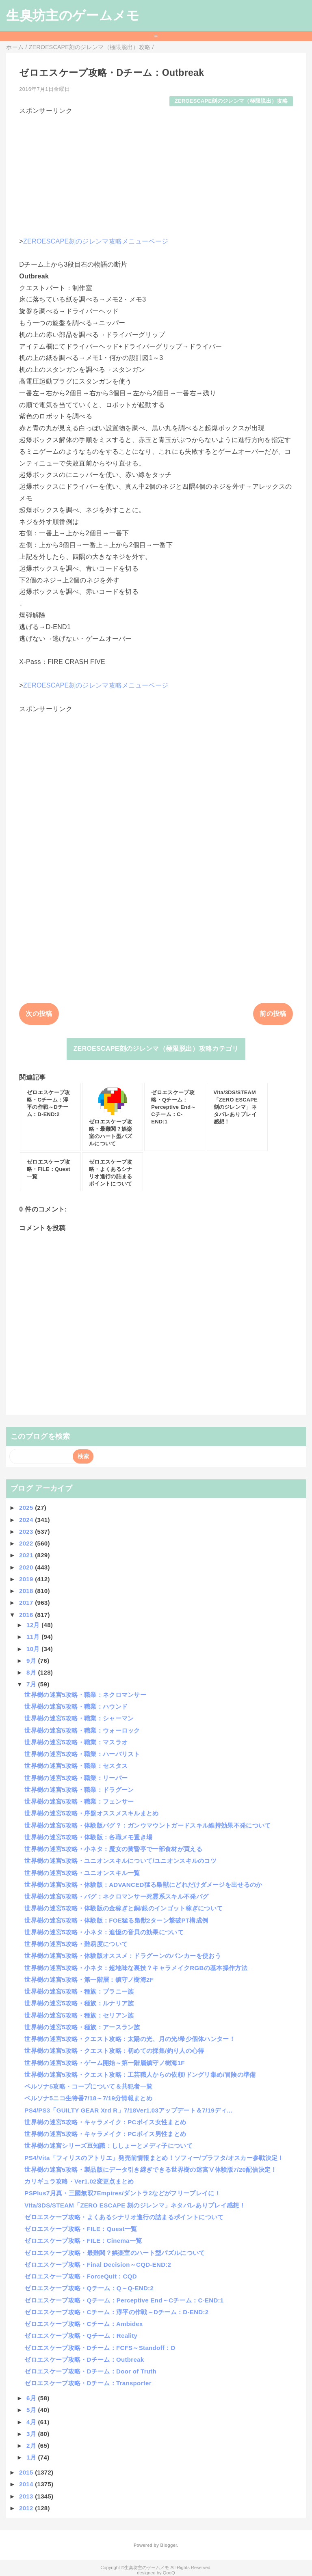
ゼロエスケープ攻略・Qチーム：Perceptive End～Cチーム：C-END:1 (123, 2300)
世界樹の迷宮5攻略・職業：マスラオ (76, 1742)
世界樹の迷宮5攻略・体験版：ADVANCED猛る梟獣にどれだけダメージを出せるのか (143, 1884)
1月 (32, 2457)
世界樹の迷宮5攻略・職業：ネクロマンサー (85, 1694)
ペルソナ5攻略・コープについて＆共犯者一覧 (88, 2086)
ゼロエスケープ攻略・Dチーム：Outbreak (84, 2359)
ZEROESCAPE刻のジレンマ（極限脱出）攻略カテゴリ (155, 1048)
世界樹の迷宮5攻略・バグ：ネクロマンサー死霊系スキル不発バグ (116, 1896)
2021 (27, 1555)
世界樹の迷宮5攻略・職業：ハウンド (76, 1706)
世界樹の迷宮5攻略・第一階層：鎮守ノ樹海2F (89, 1979)
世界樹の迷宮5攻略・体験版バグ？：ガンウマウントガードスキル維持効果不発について (147, 1825)
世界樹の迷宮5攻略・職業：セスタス (76, 1765)
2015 (27, 2472)
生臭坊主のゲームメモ (72, 15)
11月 (33, 1636)
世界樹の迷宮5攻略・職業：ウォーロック (82, 1730)
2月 (32, 2445)
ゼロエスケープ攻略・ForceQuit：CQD (80, 2276)
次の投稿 (39, 1013)
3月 (32, 2433)
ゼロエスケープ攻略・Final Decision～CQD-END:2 (97, 2264)
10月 (33, 1648)
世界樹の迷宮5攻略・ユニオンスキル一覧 (82, 1872)
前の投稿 (273, 1013)
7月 (32, 1684)
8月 (32, 1672)
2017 (27, 1602)
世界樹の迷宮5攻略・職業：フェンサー (79, 1801)
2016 (27, 1614)
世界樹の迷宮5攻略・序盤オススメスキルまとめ (91, 1813)
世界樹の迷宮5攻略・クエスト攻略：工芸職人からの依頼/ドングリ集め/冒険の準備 (140, 2074)
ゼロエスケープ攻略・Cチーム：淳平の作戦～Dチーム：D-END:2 (116, 2312)
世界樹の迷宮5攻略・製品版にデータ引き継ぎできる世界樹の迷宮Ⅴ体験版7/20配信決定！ (150, 2169)
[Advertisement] (155, 172)
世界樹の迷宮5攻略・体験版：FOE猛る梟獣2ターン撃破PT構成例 (116, 1920)
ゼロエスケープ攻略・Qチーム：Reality (80, 2335)
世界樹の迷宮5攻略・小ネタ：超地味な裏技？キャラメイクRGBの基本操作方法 (135, 1967)
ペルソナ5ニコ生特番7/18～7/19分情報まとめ (88, 2098)
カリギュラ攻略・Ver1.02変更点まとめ (79, 2181)
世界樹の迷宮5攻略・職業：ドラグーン (79, 1789)
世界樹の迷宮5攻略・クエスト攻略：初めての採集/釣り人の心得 (114, 2050)
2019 (27, 1579)
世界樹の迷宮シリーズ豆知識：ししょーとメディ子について (108, 2145)
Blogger (168, 2545)
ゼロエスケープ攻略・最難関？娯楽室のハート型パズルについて (114, 2252)
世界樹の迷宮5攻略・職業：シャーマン (79, 1718)
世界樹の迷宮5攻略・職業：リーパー (76, 1777)
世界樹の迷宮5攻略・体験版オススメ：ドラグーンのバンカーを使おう (122, 1955)
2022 (27, 1543)
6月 (32, 2398)
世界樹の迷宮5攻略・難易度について (76, 1943)
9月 (32, 1660)
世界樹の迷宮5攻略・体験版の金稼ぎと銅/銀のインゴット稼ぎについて (123, 1908)
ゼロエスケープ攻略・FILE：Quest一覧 (80, 2228)
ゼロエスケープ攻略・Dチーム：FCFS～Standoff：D (99, 2347)
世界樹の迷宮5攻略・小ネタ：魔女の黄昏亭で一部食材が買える (113, 1848)
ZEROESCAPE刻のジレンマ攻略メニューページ (95, 241)
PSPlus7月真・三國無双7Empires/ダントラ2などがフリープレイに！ (122, 2193)
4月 (32, 2422)
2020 (27, 1567)
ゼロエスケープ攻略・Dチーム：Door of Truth (90, 2371)
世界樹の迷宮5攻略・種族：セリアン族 (79, 2015)
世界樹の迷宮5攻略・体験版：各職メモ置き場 (88, 1837)
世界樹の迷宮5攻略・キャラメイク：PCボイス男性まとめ (105, 2133)
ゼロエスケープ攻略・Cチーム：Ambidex (83, 2323)
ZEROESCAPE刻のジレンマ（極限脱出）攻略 (231, 101)
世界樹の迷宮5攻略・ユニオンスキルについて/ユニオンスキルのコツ (120, 1860)
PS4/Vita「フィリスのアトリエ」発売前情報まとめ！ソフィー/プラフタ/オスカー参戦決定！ (154, 2157)
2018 (27, 1590)
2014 (27, 2484)
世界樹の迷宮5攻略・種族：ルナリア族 (79, 2003)
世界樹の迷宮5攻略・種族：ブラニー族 (79, 1991)
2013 (27, 2496)
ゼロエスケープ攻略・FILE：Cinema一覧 (83, 2240)
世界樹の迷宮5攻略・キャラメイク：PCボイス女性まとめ (105, 2122)
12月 (33, 1624)
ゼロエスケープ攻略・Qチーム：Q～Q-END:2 (89, 2288)
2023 (27, 1531)
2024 (27, 1519)
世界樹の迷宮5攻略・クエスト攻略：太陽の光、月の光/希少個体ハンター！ (129, 2038)
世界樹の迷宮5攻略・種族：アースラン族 (82, 2027)
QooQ (169, 2572)
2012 (27, 2508)
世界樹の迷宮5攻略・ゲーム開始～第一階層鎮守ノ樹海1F (104, 2062)
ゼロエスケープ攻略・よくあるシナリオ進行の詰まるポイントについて (123, 2217)
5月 (32, 2409)
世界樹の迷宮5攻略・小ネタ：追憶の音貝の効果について (104, 1932)
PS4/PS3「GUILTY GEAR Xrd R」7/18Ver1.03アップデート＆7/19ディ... (128, 2110)
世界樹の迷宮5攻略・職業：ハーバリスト (82, 1753)
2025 (27, 1507)
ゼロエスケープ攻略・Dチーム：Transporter (88, 2383)
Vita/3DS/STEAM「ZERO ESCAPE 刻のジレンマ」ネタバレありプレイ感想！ (134, 2205)
